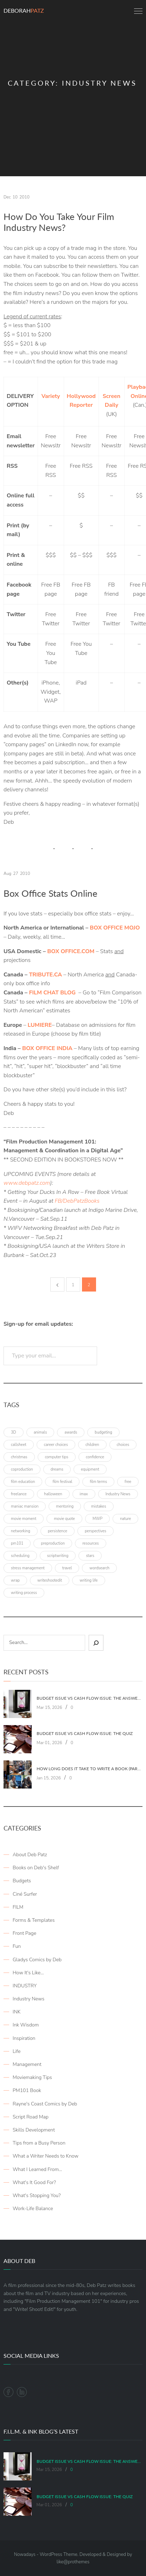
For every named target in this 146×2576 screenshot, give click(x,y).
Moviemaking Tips (32, 2077)
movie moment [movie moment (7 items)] (23, 1518)
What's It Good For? (34, 2182)
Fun (17, 1946)
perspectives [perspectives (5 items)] (95, 1531)
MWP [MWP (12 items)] (97, 1518)
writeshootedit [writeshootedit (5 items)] (49, 1580)
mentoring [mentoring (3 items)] (65, 1506)
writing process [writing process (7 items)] (24, 1592)
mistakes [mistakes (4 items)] (98, 1506)
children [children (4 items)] (92, 1444)
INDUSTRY (25, 1985)
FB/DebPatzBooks (77, 1201)
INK (16, 2011)
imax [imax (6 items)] (84, 1494)
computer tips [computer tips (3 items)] (56, 1457)
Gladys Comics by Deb (37, 1959)
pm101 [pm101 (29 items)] (17, 1543)
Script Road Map (31, 2117)
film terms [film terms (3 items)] (98, 1481)
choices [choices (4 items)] (123, 1444)
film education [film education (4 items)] (23, 1481)
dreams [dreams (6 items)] (57, 1469)
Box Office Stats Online (50, 893)
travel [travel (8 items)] (67, 1568)
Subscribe (121, 1356)
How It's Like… (28, 1972)
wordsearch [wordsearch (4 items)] (99, 1568)
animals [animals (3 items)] (40, 1432)
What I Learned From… (37, 2169)
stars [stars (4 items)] (90, 1555)
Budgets (22, 1880)
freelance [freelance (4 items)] (19, 1494)
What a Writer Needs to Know (45, 2156)
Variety (51, 396)
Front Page (24, 1933)
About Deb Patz (30, 1854)
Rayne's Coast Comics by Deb (45, 2103)
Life (16, 2051)
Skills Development (34, 2130)
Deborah (24, 10)
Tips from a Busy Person (39, 2143)
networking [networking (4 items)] (20, 1531)
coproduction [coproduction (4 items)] (22, 1469)
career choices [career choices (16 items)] (56, 1444)
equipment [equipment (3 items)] (90, 1469)
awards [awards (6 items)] (70, 1432)
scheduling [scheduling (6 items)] (20, 1555)
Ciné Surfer (25, 1894)
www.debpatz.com (27, 1183)
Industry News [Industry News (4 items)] (118, 1494)
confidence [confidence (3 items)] (95, 1457)
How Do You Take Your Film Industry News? (59, 222)
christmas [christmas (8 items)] (19, 1457)
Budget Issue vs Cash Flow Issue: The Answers (89, 1698)
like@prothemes (73, 2562)
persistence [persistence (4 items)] (57, 1531)
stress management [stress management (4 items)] (28, 1568)
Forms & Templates (34, 1920)
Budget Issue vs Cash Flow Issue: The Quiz (85, 1733)
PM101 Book (27, 2090)
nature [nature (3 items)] (125, 1518)
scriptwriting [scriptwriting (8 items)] (58, 1555)
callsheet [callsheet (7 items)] (18, 1444)
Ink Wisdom (26, 2025)
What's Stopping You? (37, 2195)
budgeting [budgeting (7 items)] (103, 1432)
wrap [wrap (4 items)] (15, 1580)
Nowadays (25, 2554)
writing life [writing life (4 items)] (89, 1580)
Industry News (28, 1998)
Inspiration (24, 2038)
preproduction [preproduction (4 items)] (53, 1543)
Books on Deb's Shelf (36, 1867)
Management (27, 2064)
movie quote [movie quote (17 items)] (64, 1518)
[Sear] (96, 1642)
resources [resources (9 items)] (90, 1543)
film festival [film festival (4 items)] (62, 1481)
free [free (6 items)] (128, 1481)
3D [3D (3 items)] (13, 1432)
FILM (18, 1907)
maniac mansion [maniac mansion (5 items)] (24, 1506)
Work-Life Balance (33, 2208)
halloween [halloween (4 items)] (53, 1494)
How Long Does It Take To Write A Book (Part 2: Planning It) (89, 1768)
